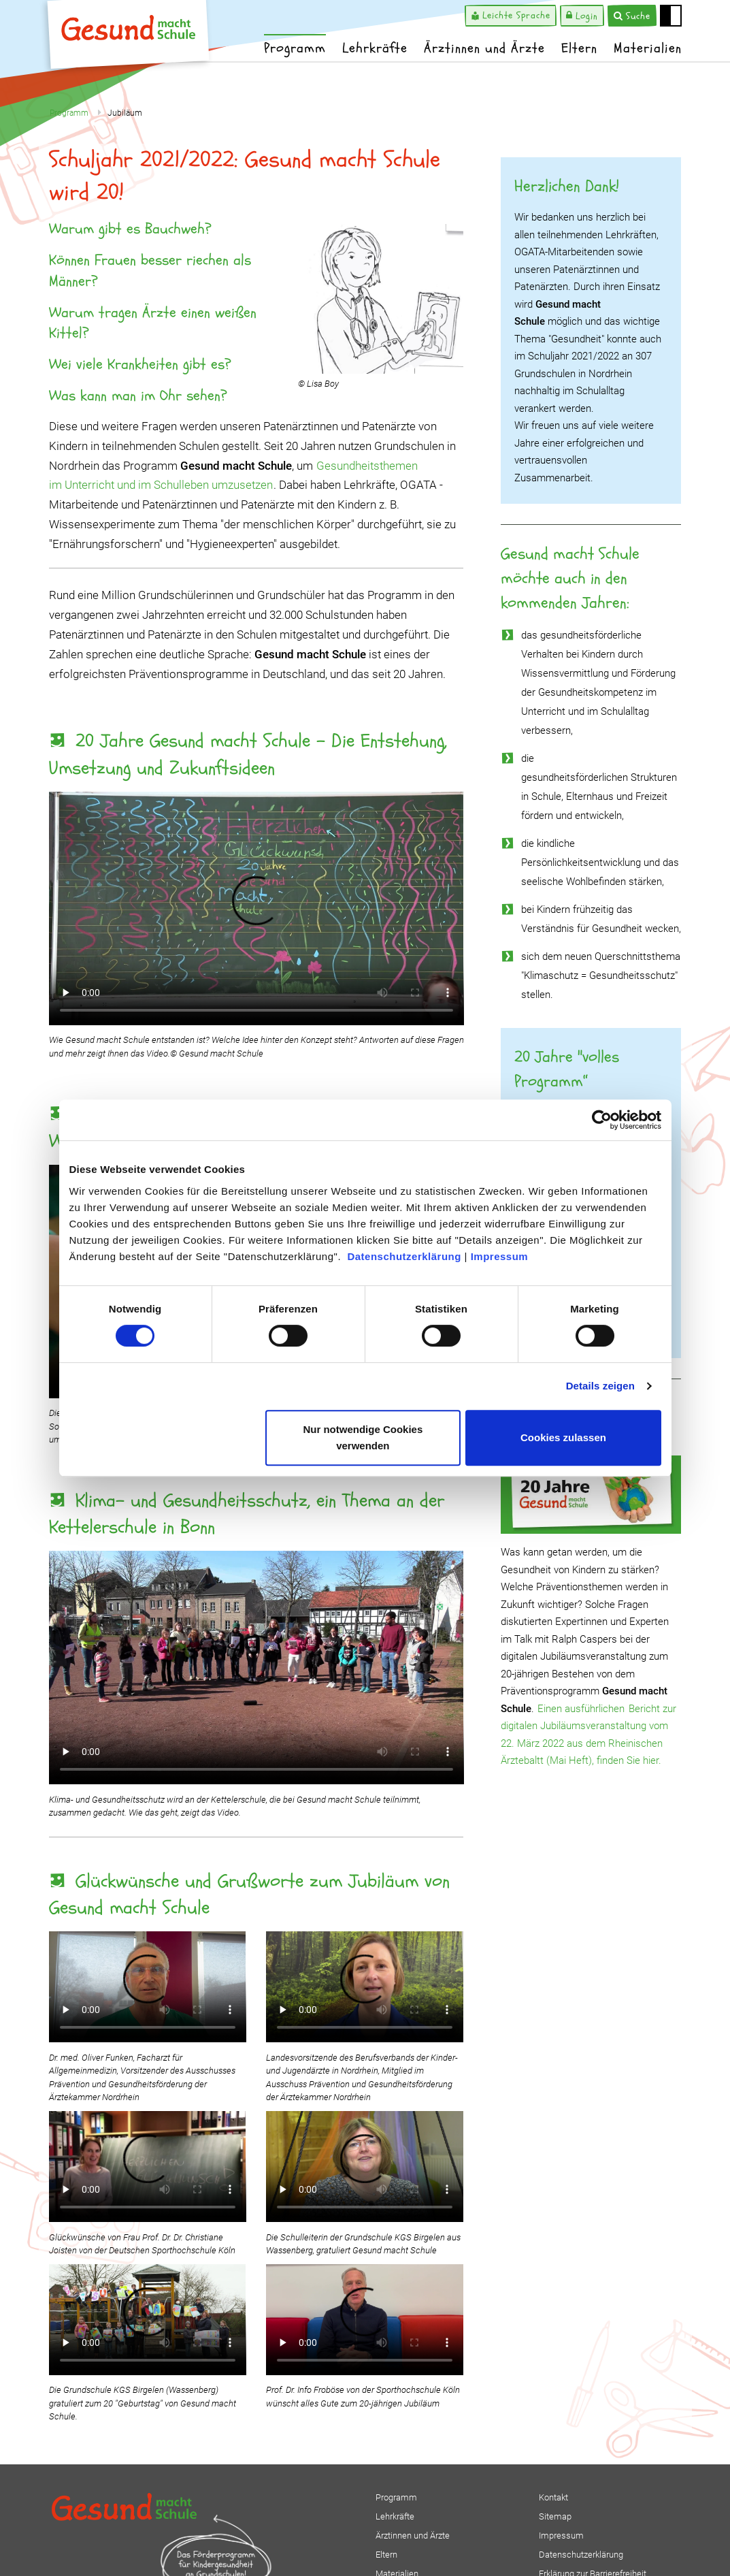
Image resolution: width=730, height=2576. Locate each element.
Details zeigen (600, 1385)
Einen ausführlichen (582, 1709)
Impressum (500, 1256)
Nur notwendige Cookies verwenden (362, 1437)
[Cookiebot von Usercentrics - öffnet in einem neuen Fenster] (601, 1120)
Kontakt (553, 2497)
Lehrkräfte (375, 48)
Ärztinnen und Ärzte (484, 48)
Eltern (579, 48)
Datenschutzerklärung (404, 1256)
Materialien (648, 48)
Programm (295, 48)
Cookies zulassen (563, 1437)
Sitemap (555, 2516)
